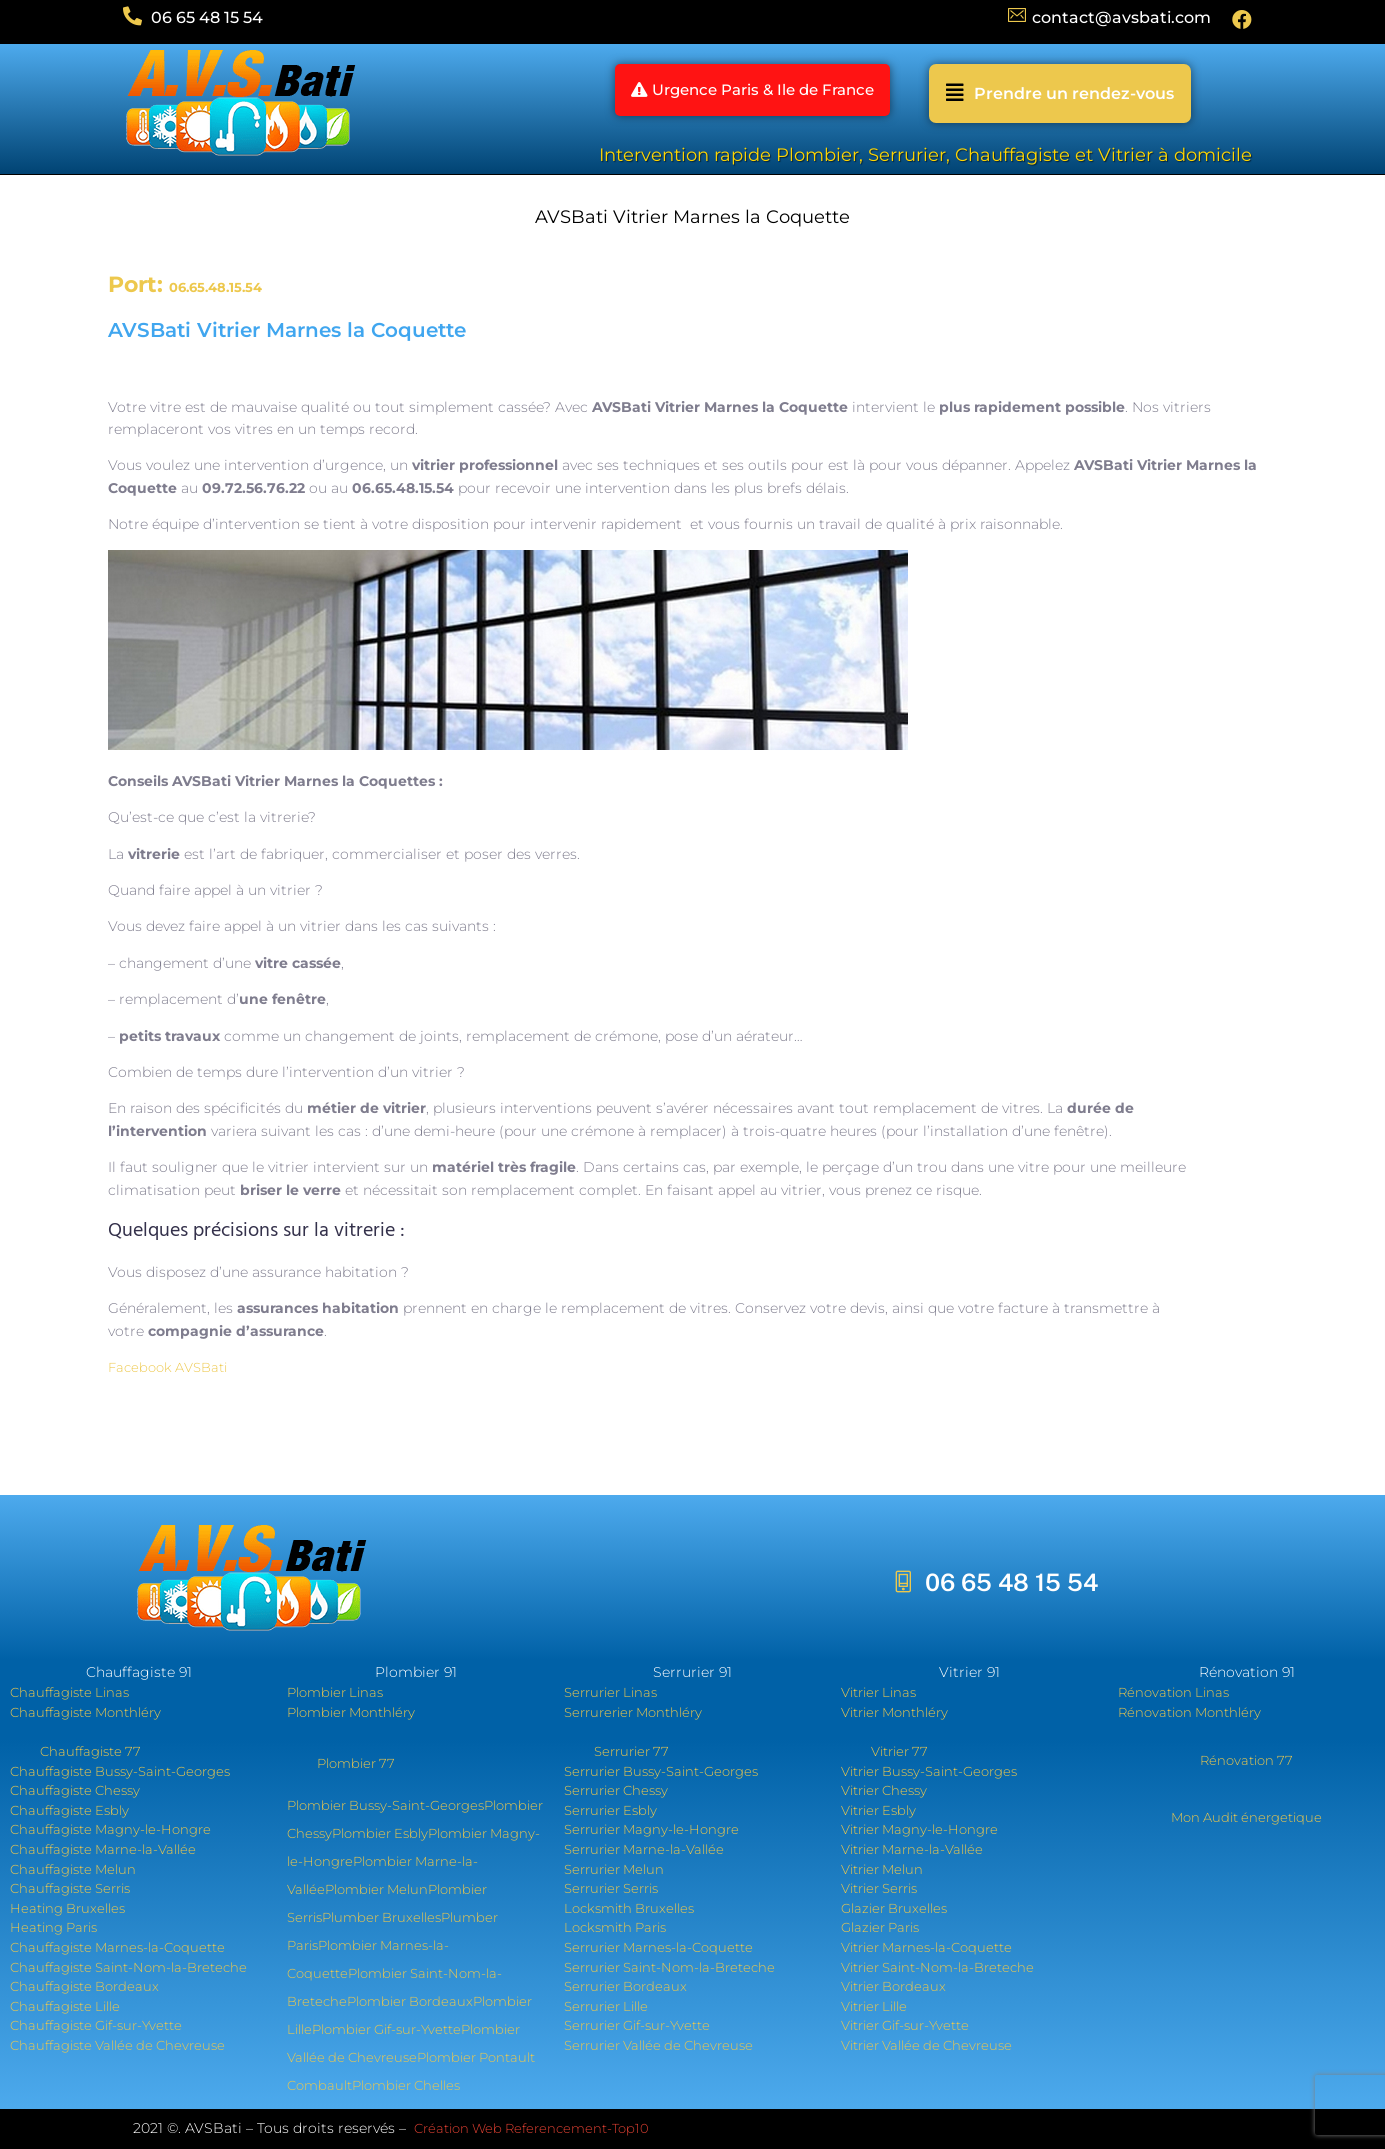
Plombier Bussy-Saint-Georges (385, 1805)
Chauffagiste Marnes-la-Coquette (117, 1947)
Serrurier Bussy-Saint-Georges (661, 1771)
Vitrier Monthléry (894, 1712)
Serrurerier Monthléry (633, 1712)
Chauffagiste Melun (73, 1869)
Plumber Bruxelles (381, 1917)
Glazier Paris (880, 1927)
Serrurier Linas (610, 1692)
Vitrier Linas (878, 1692)
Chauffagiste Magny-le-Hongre (110, 1829)
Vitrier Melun (882, 1869)
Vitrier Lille (874, 2006)
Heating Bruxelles (67, 1908)
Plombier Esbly (380, 1833)
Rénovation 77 (1246, 1760)
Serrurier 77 (631, 1751)
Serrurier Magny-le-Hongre (651, 1829)
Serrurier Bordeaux (625, 1986)
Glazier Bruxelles (894, 1908)
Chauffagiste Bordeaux (84, 1986)
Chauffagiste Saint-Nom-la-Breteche (128, 1967)
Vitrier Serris (879, 1888)
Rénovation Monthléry (1189, 1712)
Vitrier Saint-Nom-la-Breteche (937, 1967)
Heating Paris (53, 1927)
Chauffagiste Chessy (75, 1790)
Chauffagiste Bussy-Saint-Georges (120, 1771)
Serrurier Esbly (610, 1810)
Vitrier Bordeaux (893, 1986)
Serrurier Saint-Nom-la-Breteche (669, 1967)
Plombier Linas (335, 1692)
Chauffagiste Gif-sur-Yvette (96, 2025)
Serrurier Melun (614, 1869)
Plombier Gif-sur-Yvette (386, 2029)
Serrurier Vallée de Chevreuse (658, 2045)
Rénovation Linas (1173, 1692)
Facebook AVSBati (167, 1367)
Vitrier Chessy (884, 1790)
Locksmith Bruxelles (629, 1908)
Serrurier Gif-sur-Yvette (637, 2025)
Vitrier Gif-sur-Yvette (905, 2025)
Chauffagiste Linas (69, 1692)
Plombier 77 (356, 1763)
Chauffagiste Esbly (69, 1810)
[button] (738, 93)
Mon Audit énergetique (1246, 1817)
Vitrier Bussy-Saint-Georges (929, 1771)
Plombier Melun (376, 1889)
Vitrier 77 (899, 1751)
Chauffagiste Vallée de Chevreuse (117, 2045)
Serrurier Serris (611, 1888)
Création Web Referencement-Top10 (533, 2128)
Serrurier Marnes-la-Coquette (658, 1947)
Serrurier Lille (606, 2006)
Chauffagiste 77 (90, 1751)
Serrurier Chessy (616, 1790)
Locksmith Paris (615, 1927)
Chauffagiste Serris (70, 1888)
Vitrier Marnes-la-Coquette (926, 1947)
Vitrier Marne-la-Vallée (912, 1849)
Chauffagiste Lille (65, 2006)
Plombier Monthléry (351, 1712)
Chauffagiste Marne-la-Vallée (103, 1849)
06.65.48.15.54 (215, 287)
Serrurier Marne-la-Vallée (644, 1849)
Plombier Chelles (406, 2085)
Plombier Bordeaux (410, 2001)
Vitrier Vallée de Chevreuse (926, 2045)
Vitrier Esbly (878, 1810)
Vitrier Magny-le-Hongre (919, 1829)
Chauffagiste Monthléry (85, 1712)
